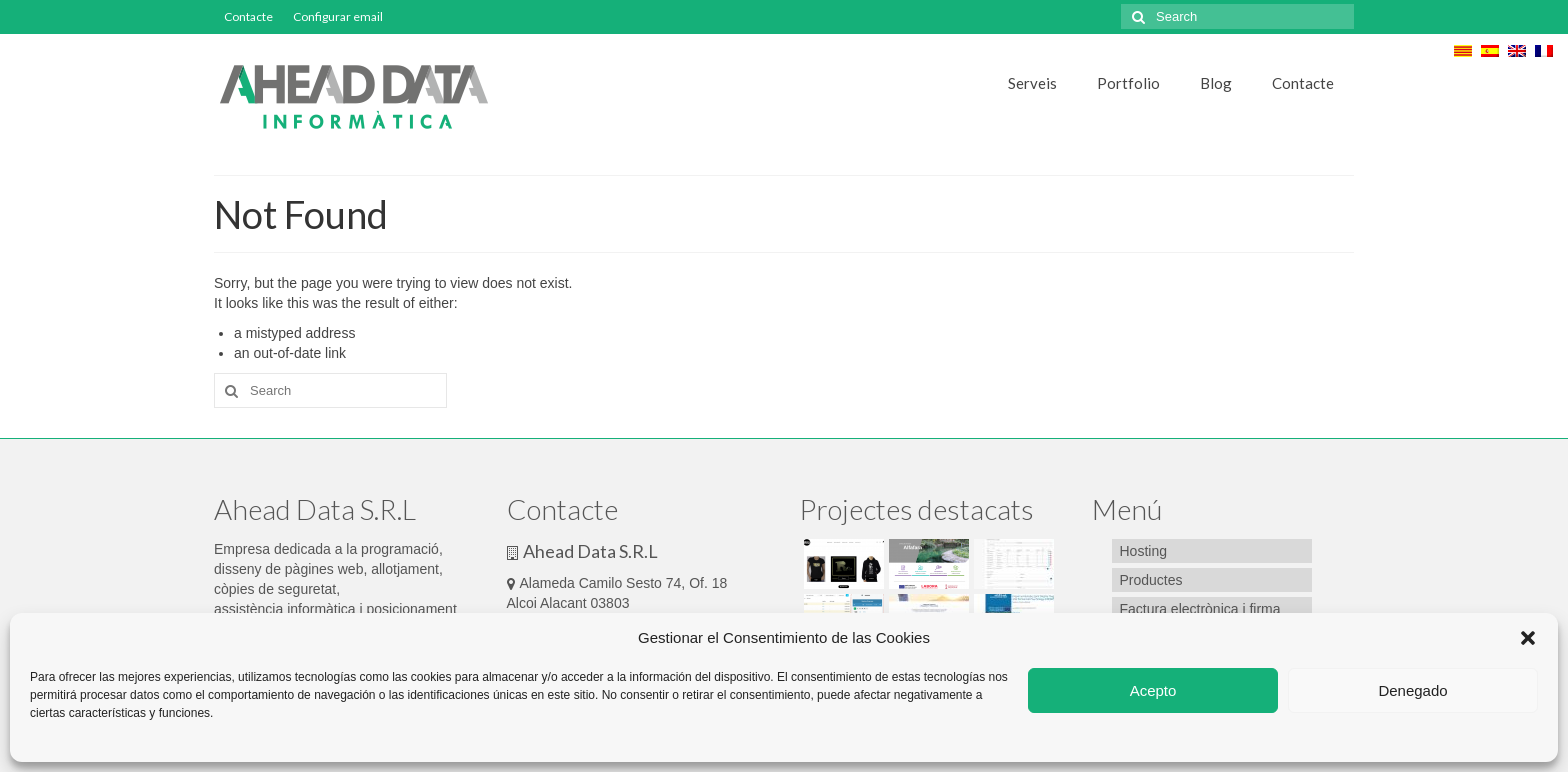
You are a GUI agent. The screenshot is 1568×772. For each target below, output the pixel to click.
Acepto (1153, 690)
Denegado (1412, 690)
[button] (1528, 638)
